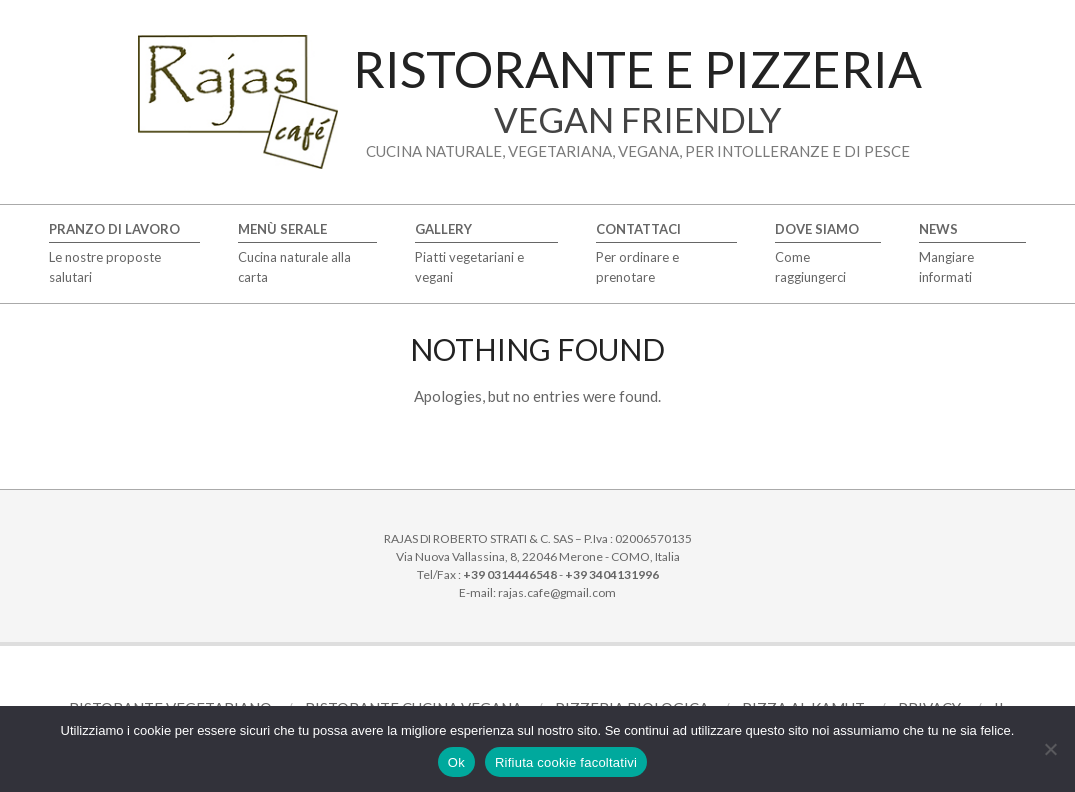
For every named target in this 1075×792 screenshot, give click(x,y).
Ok (456, 762)
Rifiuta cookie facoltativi (566, 762)
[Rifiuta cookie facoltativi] (1050, 749)
